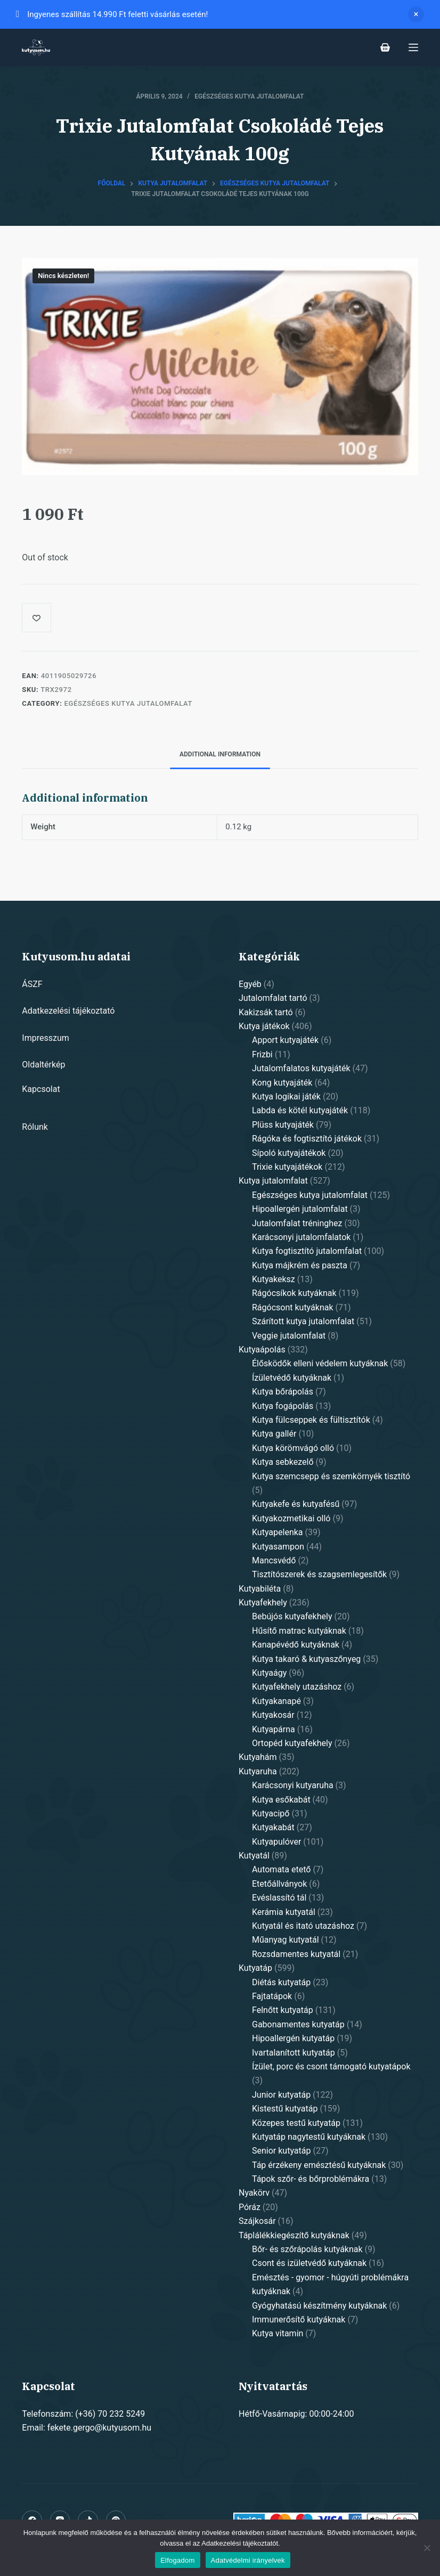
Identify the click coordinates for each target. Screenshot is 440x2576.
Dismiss (416, 14)
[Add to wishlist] (36, 617)
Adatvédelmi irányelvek (248, 2560)
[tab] (220, 755)
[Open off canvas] (413, 47)
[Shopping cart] (385, 47)
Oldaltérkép (43, 1064)
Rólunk (35, 1127)
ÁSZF (32, 984)
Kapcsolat (41, 1089)
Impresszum (45, 1038)
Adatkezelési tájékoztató (68, 1011)
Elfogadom (177, 2560)
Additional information (220, 754)
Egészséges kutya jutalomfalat (249, 96)
